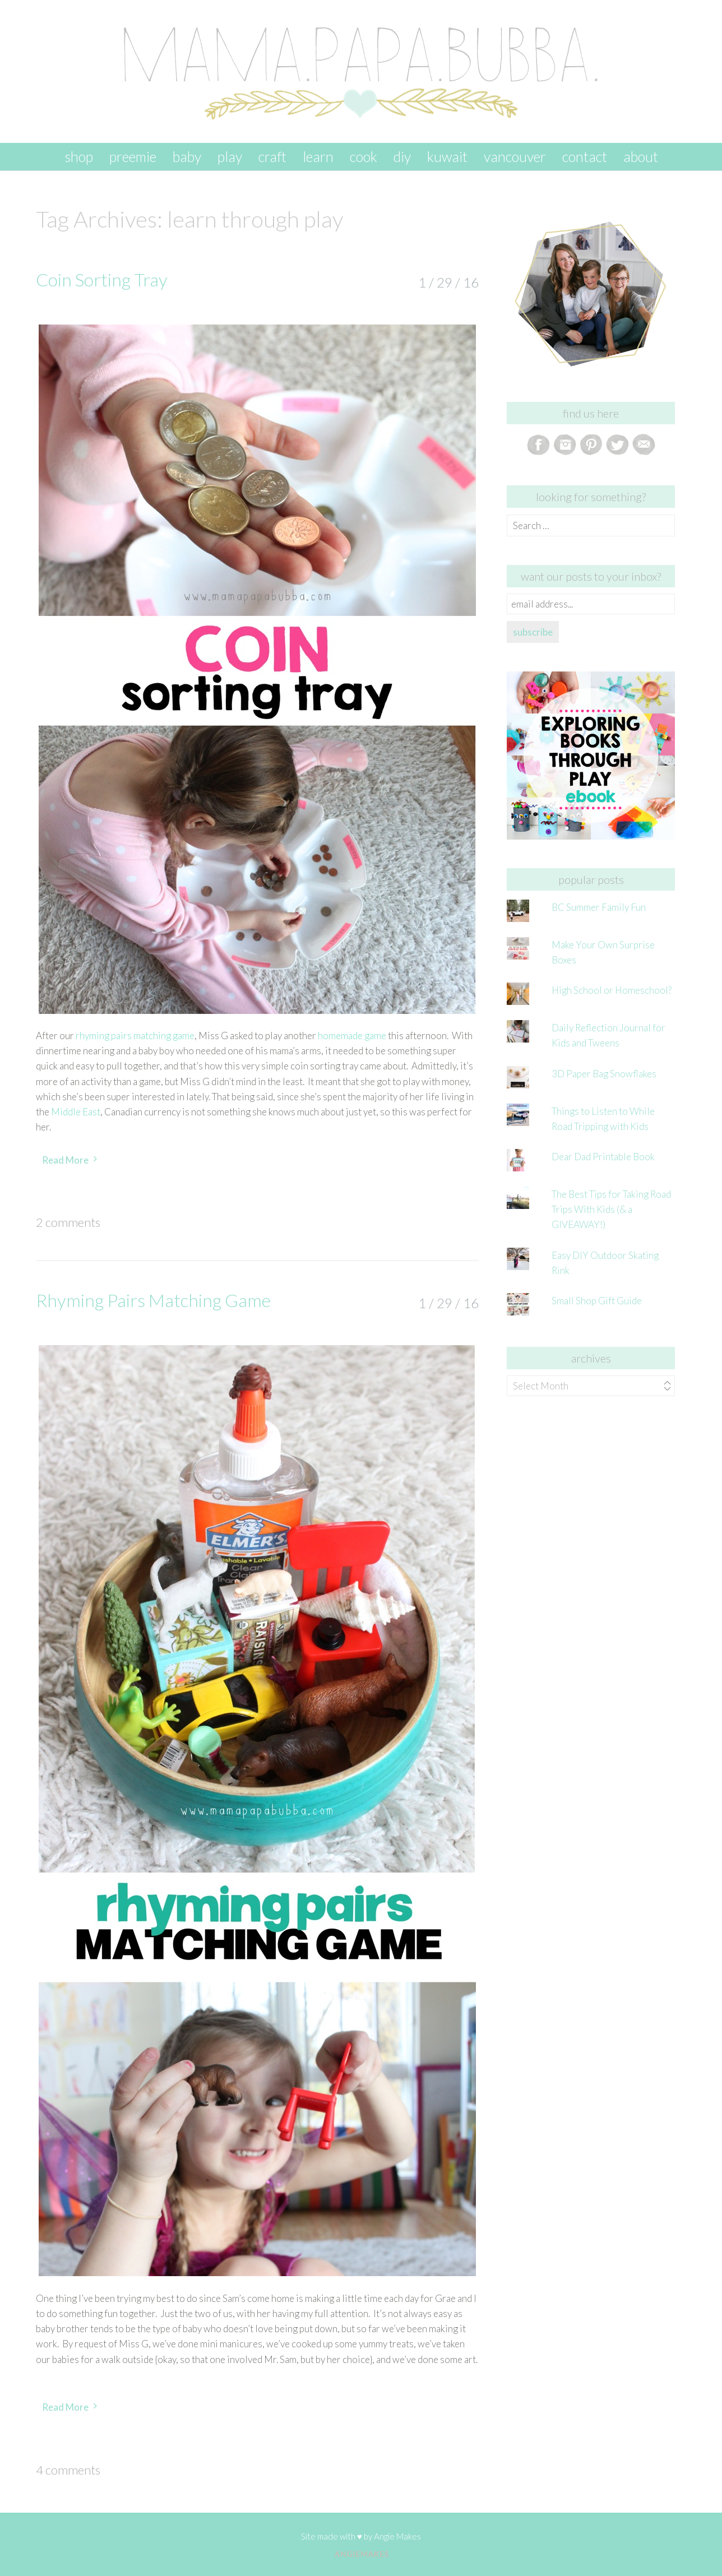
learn (318, 156)
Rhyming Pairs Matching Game (153, 1300)
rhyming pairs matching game (135, 1035)
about (640, 156)
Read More (65, 1160)
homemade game (352, 1035)
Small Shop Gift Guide (597, 1300)
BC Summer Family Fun (599, 907)
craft (272, 156)
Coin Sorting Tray (102, 279)
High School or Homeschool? (612, 990)
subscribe (533, 632)
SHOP (78, 156)
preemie (132, 156)
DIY (402, 156)
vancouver (515, 156)
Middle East (75, 1112)
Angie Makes (397, 2536)
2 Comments (68, 1222)
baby (187, 156)
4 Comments (68, 2469)
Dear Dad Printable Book (603, 1156)
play (229, 156)
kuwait (447, 156)
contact (584, 156)
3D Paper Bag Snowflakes (604, 1073)
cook (363, 156)
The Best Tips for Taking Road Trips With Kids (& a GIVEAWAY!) (611, 1209)
